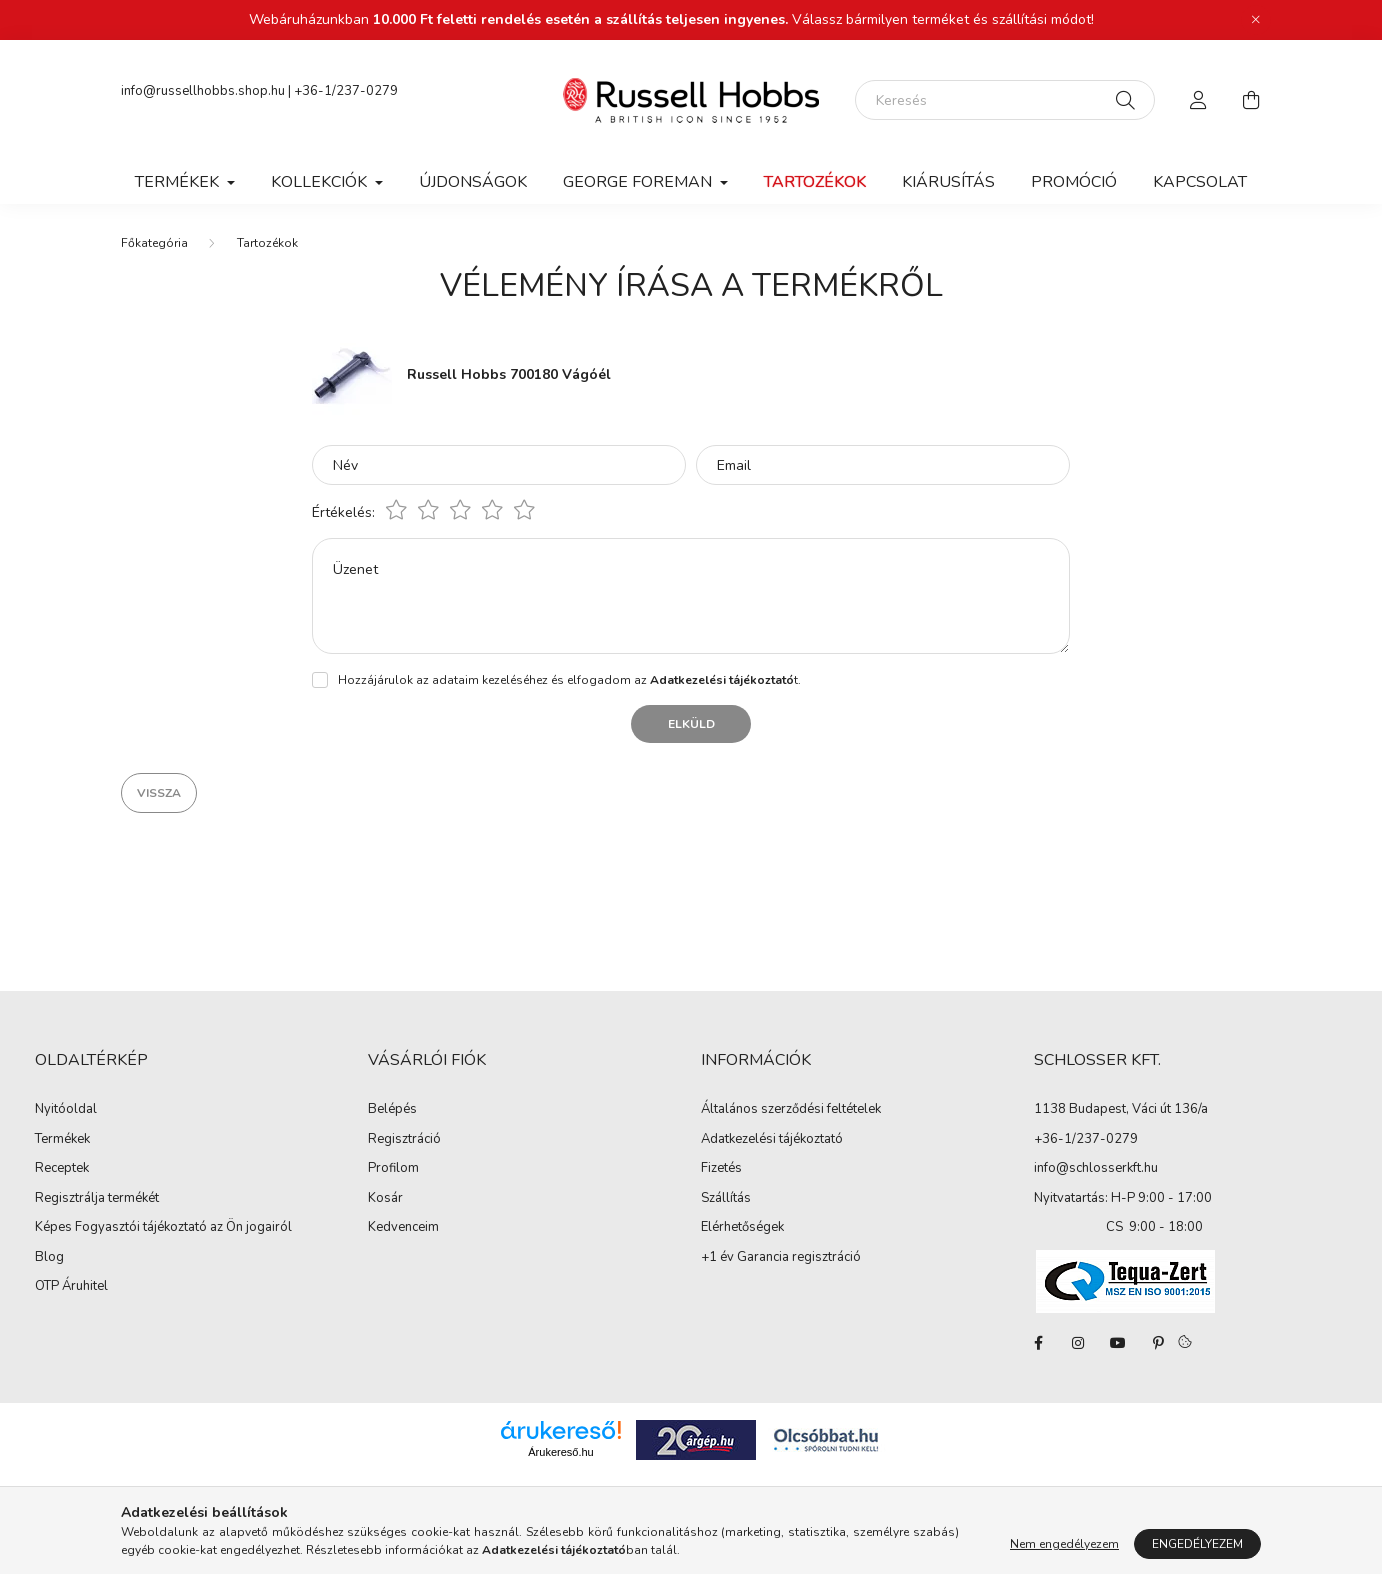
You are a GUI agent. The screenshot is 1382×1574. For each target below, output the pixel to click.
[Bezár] (1256, 20)
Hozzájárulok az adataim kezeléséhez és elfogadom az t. (569, 680)
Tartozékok (815, 182)
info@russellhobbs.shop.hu (203, 91)
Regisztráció (404, 1140)
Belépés (392, 1110)
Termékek (62, 1140)
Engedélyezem (1197, 1544)
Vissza (159, 793)
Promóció (1074, 182)
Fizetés (721, 1169)
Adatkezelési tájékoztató (772, 1140)
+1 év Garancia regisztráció (781, 1258)
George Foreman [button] (639, 182)
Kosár (385, 1199)
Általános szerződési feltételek (791, 1110)
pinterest (1158, 1343)
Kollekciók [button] (321, 182)
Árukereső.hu (560, 1452)
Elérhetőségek (742, 1228)
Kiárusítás (948, 182)
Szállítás (726, 1199)
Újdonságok (473, 182)
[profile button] (1199, 100)
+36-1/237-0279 (346, 91)
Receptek (62, 1169)
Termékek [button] (179, 182)
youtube (1118, 1343)
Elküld (691, 724)
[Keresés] (1005, 100)
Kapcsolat (1200, 182)
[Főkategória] (154, 243)
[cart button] (1251, 100)
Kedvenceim (403, 1228)
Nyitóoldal (66, 1110)
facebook (1038, 1343)
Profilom (393, 1169)
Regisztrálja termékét (97, 1199)
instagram (1078, 1343)
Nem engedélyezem (1064, 1544)
